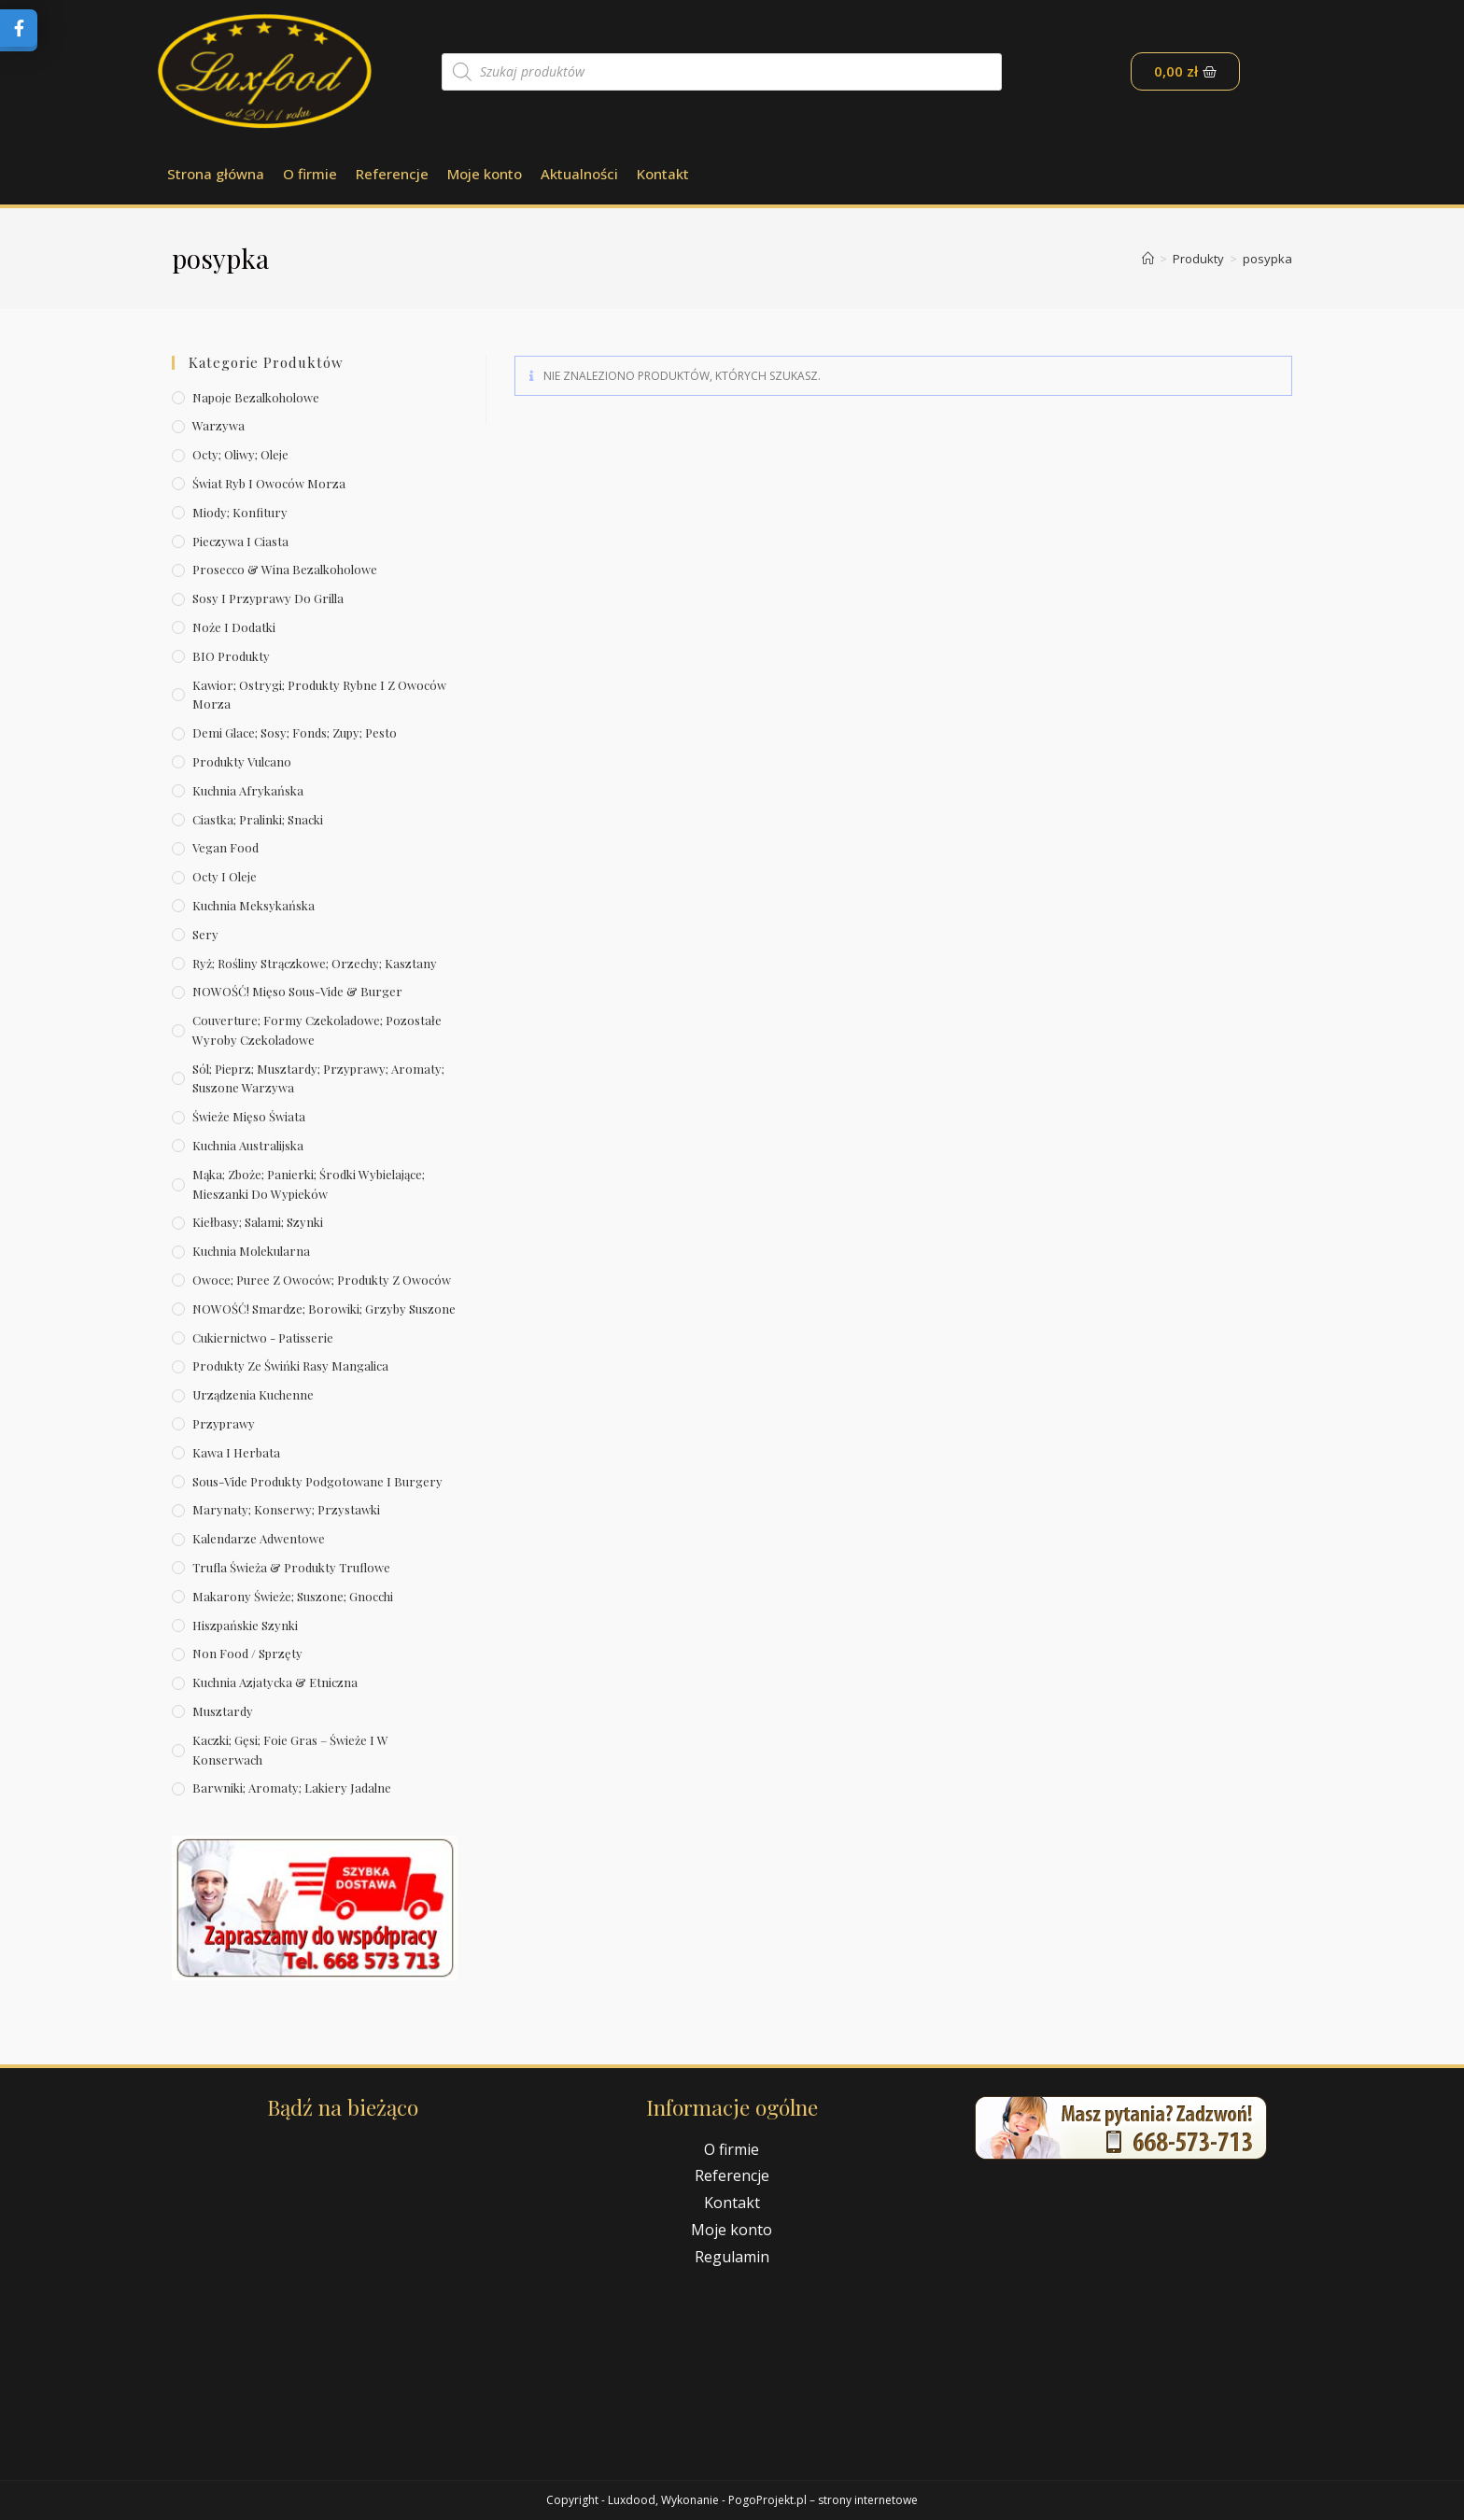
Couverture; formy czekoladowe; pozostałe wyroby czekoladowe (317, 1030)
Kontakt (663, 173)
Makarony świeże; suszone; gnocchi (292, 1596)
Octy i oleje (224, 876)
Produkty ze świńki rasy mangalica (290, 1365)
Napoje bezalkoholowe (255, 397)
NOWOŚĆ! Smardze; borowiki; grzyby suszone (324, 1308)
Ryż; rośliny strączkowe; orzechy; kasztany (314, 963)
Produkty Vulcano (241, 761)
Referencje (392, 173)
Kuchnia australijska (247, 1145)
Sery (205, 934)
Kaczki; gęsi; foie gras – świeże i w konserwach (290, 1749)
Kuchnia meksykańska (253, 905)
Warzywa (218, 425)
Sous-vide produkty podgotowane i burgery (317, 1481)
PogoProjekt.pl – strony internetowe (823, 2500)
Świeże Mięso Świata (248, 1116)
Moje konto (484, 173)
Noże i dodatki (233, 627)
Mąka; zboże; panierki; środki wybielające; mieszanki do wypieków (308, 1184)
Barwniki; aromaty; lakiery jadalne (291, 1787)
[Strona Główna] (1148, 258)
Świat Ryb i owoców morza (268, 483)
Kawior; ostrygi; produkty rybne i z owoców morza (319, 694)
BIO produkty (231, 656)
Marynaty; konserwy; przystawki (286, 1509)
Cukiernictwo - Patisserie (262, 1337)
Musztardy (222, 1711)
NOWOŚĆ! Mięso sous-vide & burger (297, 991)
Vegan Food (225, 847)
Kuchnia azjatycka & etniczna (275, 1682)
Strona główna (215, 173)
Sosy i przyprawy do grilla (268, 598)
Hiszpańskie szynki (245, 1625)
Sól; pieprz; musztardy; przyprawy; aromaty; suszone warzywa (318, 1078)
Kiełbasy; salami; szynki (257, 1222)
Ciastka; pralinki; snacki (257, 819)
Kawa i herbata (236, 1452)
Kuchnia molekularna (251, 1251)
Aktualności (579, 173)
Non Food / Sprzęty (247, 1653)
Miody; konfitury (240, 512)
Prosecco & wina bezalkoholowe (284, 569)
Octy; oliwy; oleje (240, 454)
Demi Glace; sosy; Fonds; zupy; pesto (294, 732)
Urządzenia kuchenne (253, 1394)
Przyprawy (223, 1423)
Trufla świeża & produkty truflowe (291, 1567)
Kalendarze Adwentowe (258, 1538)
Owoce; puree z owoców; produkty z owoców (321, 1280)
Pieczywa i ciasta (240, 541)
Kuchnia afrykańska (247, 790)
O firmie (310, 173)
